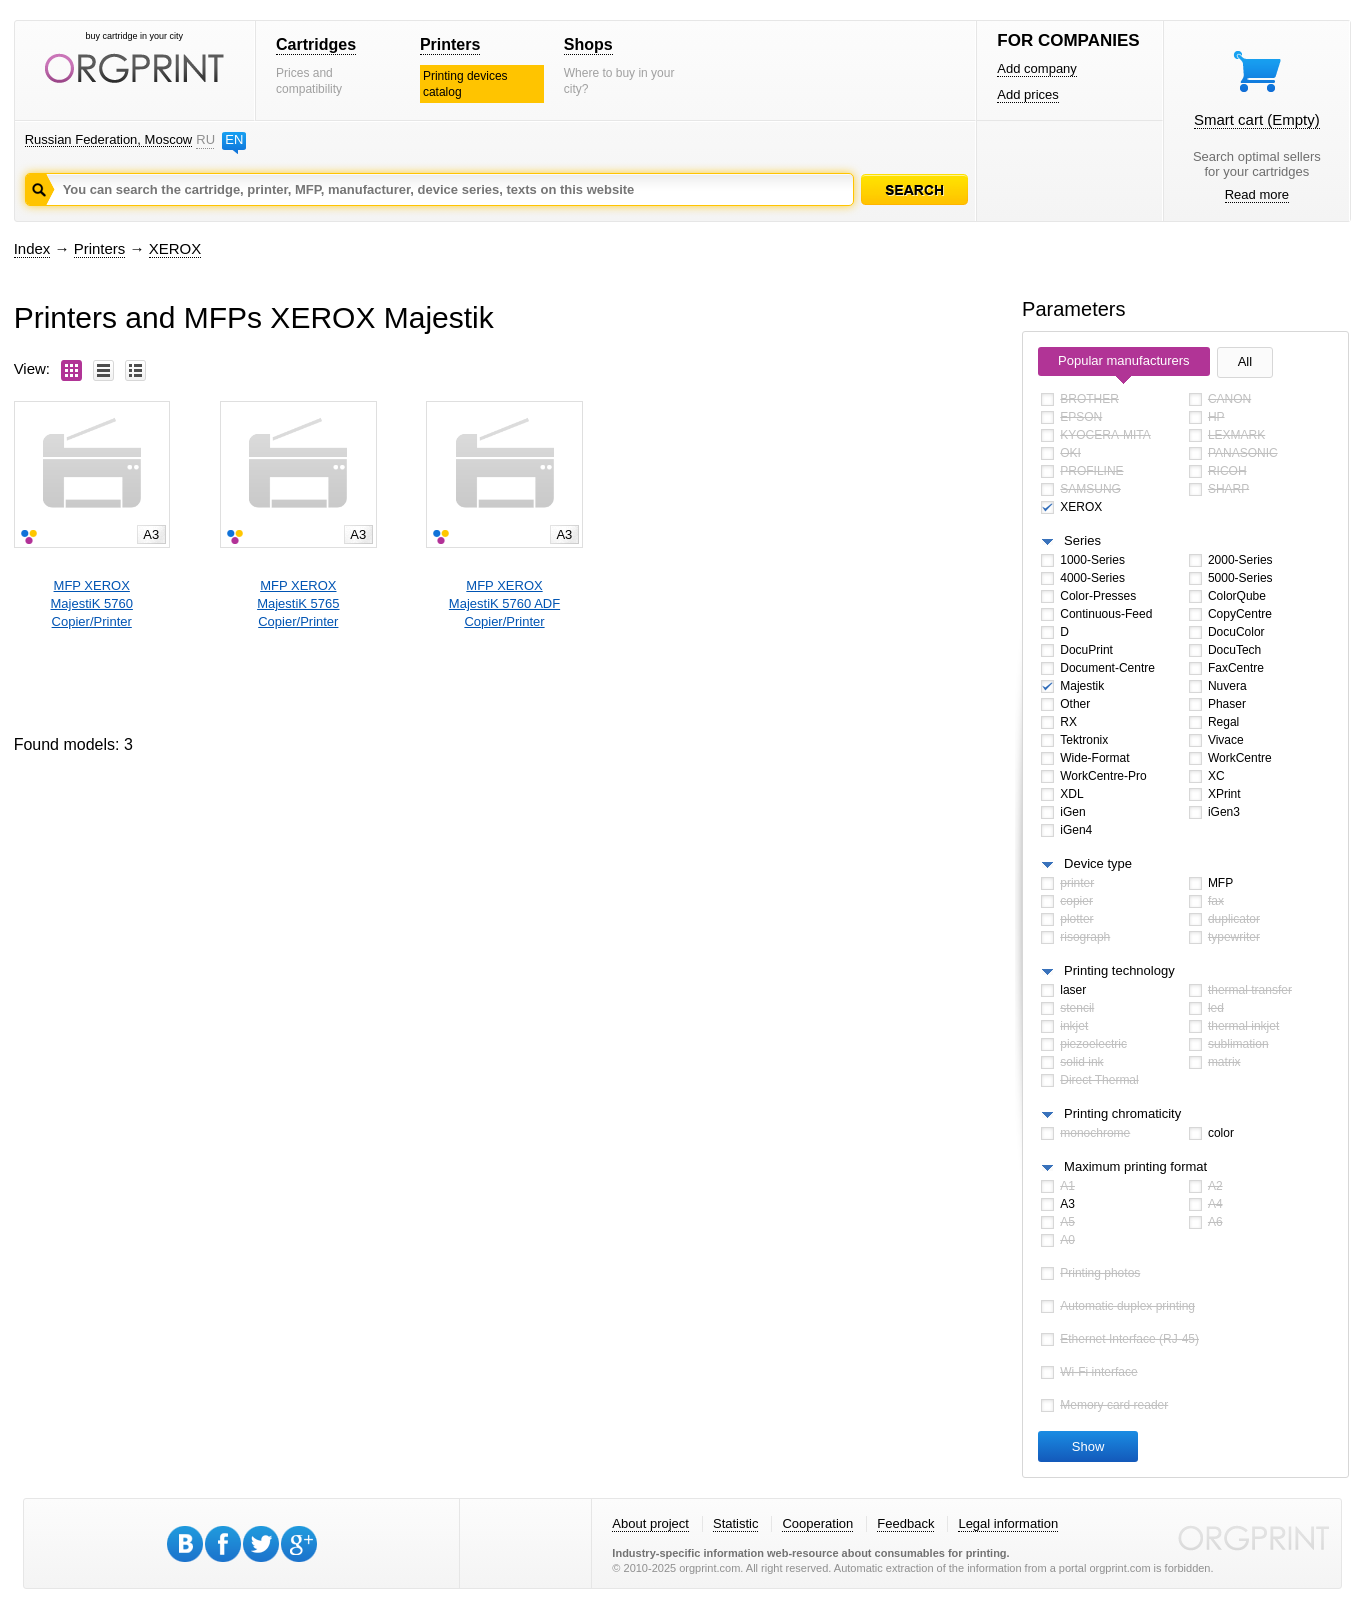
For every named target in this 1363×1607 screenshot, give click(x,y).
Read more (1257, 194)
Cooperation (817, 1523)
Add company (1037, 68)
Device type (1098, 863)
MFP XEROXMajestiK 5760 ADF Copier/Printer (504, 603)
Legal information (1008, 1523)
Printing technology (1119, 970)
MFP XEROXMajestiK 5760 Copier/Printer (92, 603)
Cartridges (316, 44)
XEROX (175, 248)
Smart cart (1257, 119)
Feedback (905, 1523)
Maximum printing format (1135, 1166)
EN (234, 139)
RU (205, 139)
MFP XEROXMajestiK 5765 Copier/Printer (298, 603)
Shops (588, 44)
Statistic (736, 1523)
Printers (450, 44)
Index (32, 248)
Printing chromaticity (1122, 1113)
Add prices (1027, 94)
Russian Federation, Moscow (109, 139)
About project (650, 1523)
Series (1082, 540)
